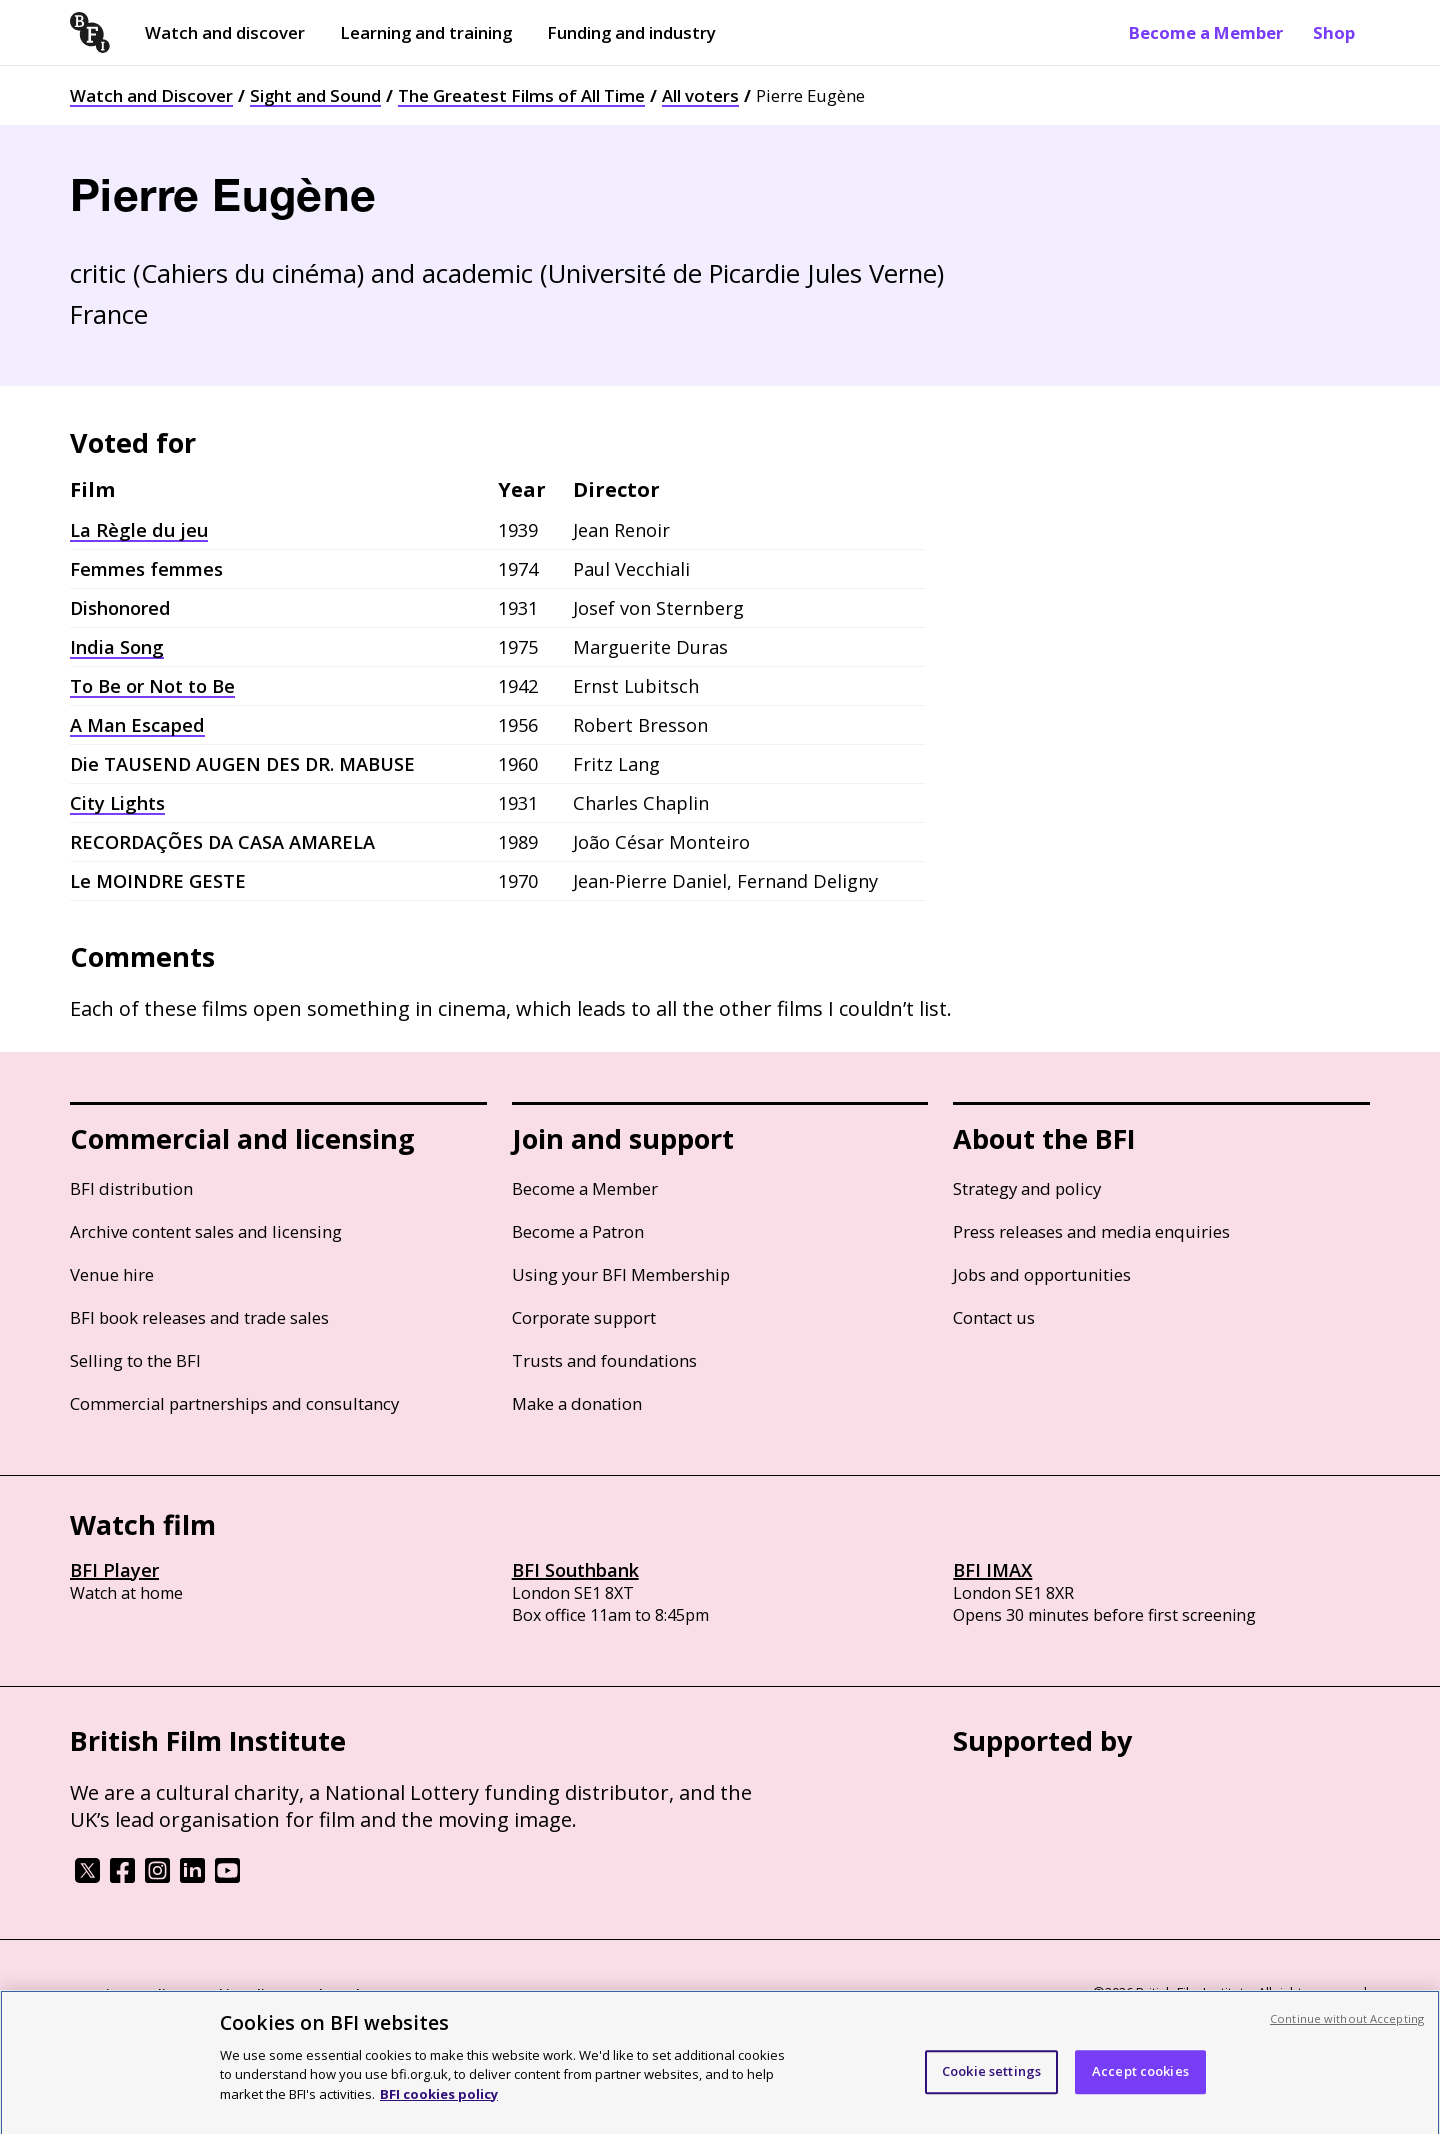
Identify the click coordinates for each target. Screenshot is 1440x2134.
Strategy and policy (1027, 1188)
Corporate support (584, 1317)
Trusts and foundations (604, 1360)
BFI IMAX (992, 1570)
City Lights (117, 803)
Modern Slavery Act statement (390, 1994)
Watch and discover (225, 32)
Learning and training (426, 32)
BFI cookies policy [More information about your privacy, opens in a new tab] (439, 2104)
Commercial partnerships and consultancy (234, 1403)
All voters (700, 95)
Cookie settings (991, 2081)
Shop (1334, 32)
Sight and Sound (315, 95)
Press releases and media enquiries (1091, 1231)
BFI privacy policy (125, 1994)
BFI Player (114, 1570)
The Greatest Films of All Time (521, 95)
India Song (117, 647)
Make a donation (577, 1403)
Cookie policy (237, 1994)
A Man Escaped (137, 725)
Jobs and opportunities (1042, 1274)
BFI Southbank (575, 1570)
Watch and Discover (151, 95)
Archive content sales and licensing (206, 1231)
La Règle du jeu (139, 530)
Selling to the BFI (135, 1360)
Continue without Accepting (1347, 2028)
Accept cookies (1140, 2081)
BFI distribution (131, 1188)
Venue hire (112, 1274)
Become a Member (1206, 32)
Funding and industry (631, 32)
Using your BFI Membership (621, 1274)
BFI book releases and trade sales (199, 1317)
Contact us (994, 1317)
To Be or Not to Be (152, 686)
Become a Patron (578, 1231)
